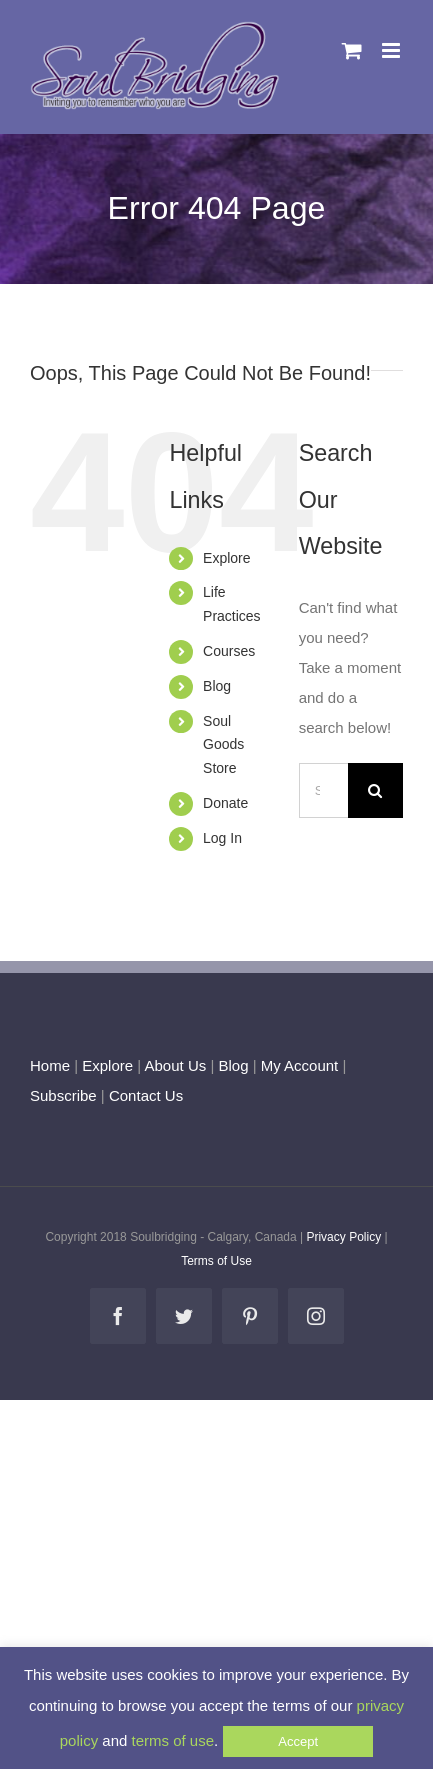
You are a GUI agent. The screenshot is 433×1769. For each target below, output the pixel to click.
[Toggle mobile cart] (352, 50)
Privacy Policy (343, 1237)
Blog (217, 686)
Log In (222, 838)
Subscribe (63, 1095)
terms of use (173, 1740)
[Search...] (323, 790)
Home (50, 1065)
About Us (176, 1065)
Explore (226, 558)
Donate (225, 803)
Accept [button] (298, 1741)
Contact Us (144, 1095)
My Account (300, 1065)
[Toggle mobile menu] (392, 50)
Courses (229, 651)
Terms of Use (216, 1261)
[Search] (375, 790)
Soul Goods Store (223, 745)
